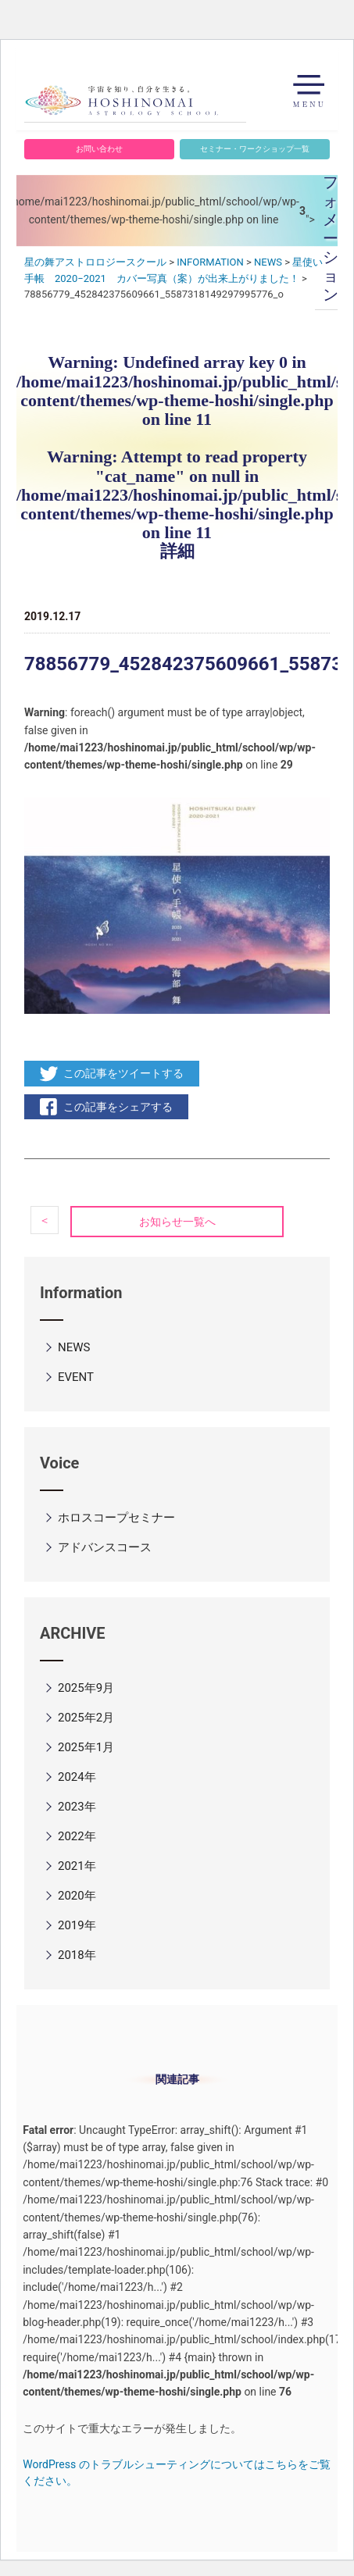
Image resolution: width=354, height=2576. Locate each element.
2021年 (77, 1866)
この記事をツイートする (123, 1073)
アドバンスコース (105, 1547)
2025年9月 (86, 1688)
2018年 (77, 1955)
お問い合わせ (99, 148)
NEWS (74, 1347)
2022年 (77, 1836)
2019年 (77, 1925)
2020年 (77, 1896)
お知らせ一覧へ (177, 1221)
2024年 (77, 1777)
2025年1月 (86, 1747)
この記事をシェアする (118, 1107)
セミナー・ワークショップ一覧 (254, 148)
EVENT (76, 1377)
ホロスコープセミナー (116, 1518)
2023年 (77, 1807)
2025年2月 (86, 1718)
